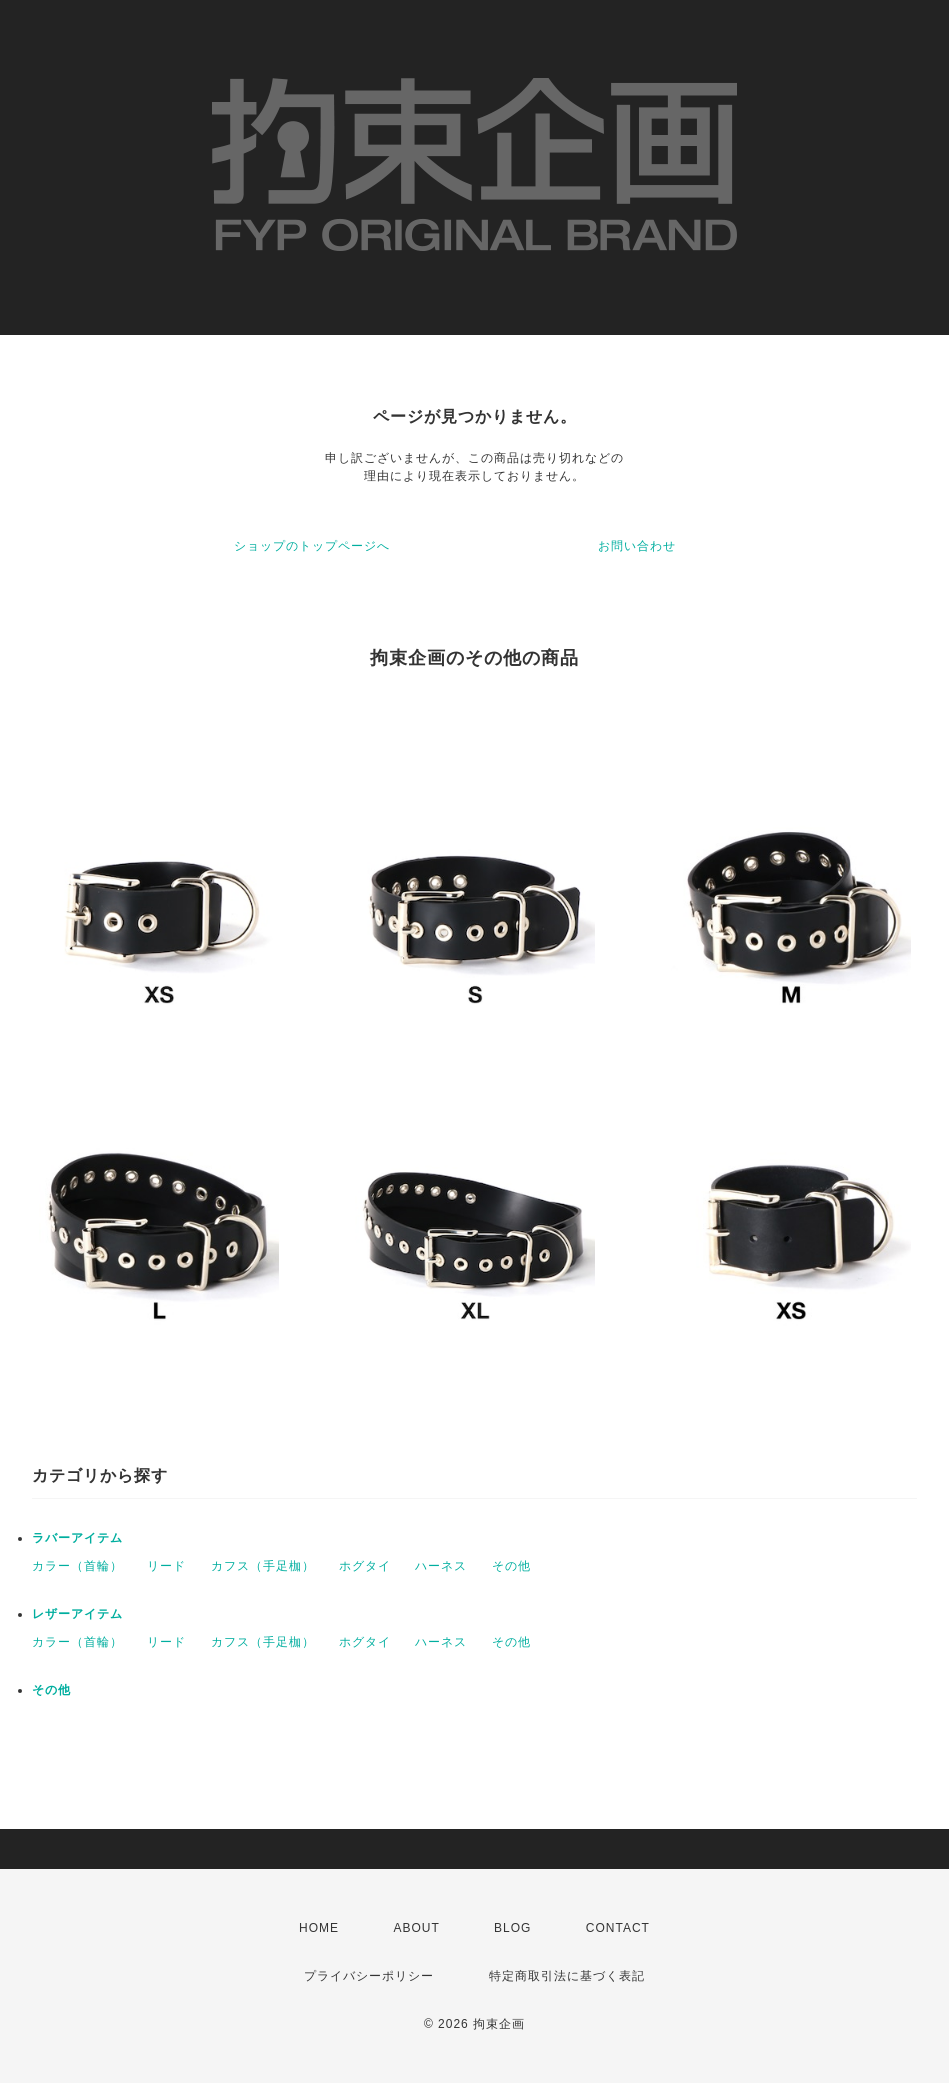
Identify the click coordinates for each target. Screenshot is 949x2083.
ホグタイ (365, 1566)
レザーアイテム (77, 1614)
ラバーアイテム (77, 1538)
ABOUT (416, 1928)
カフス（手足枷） (263, 1566)
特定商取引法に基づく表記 (567, 1976)
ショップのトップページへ (312, 546)
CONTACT (618, 1928)
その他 (511, 1566)
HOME (319, 1928)
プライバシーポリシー (369, 1976)
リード (166, 1566)
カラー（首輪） (77, 1566)
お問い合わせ (637, 546)
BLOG (512, 1928)
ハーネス (441, 1566)
